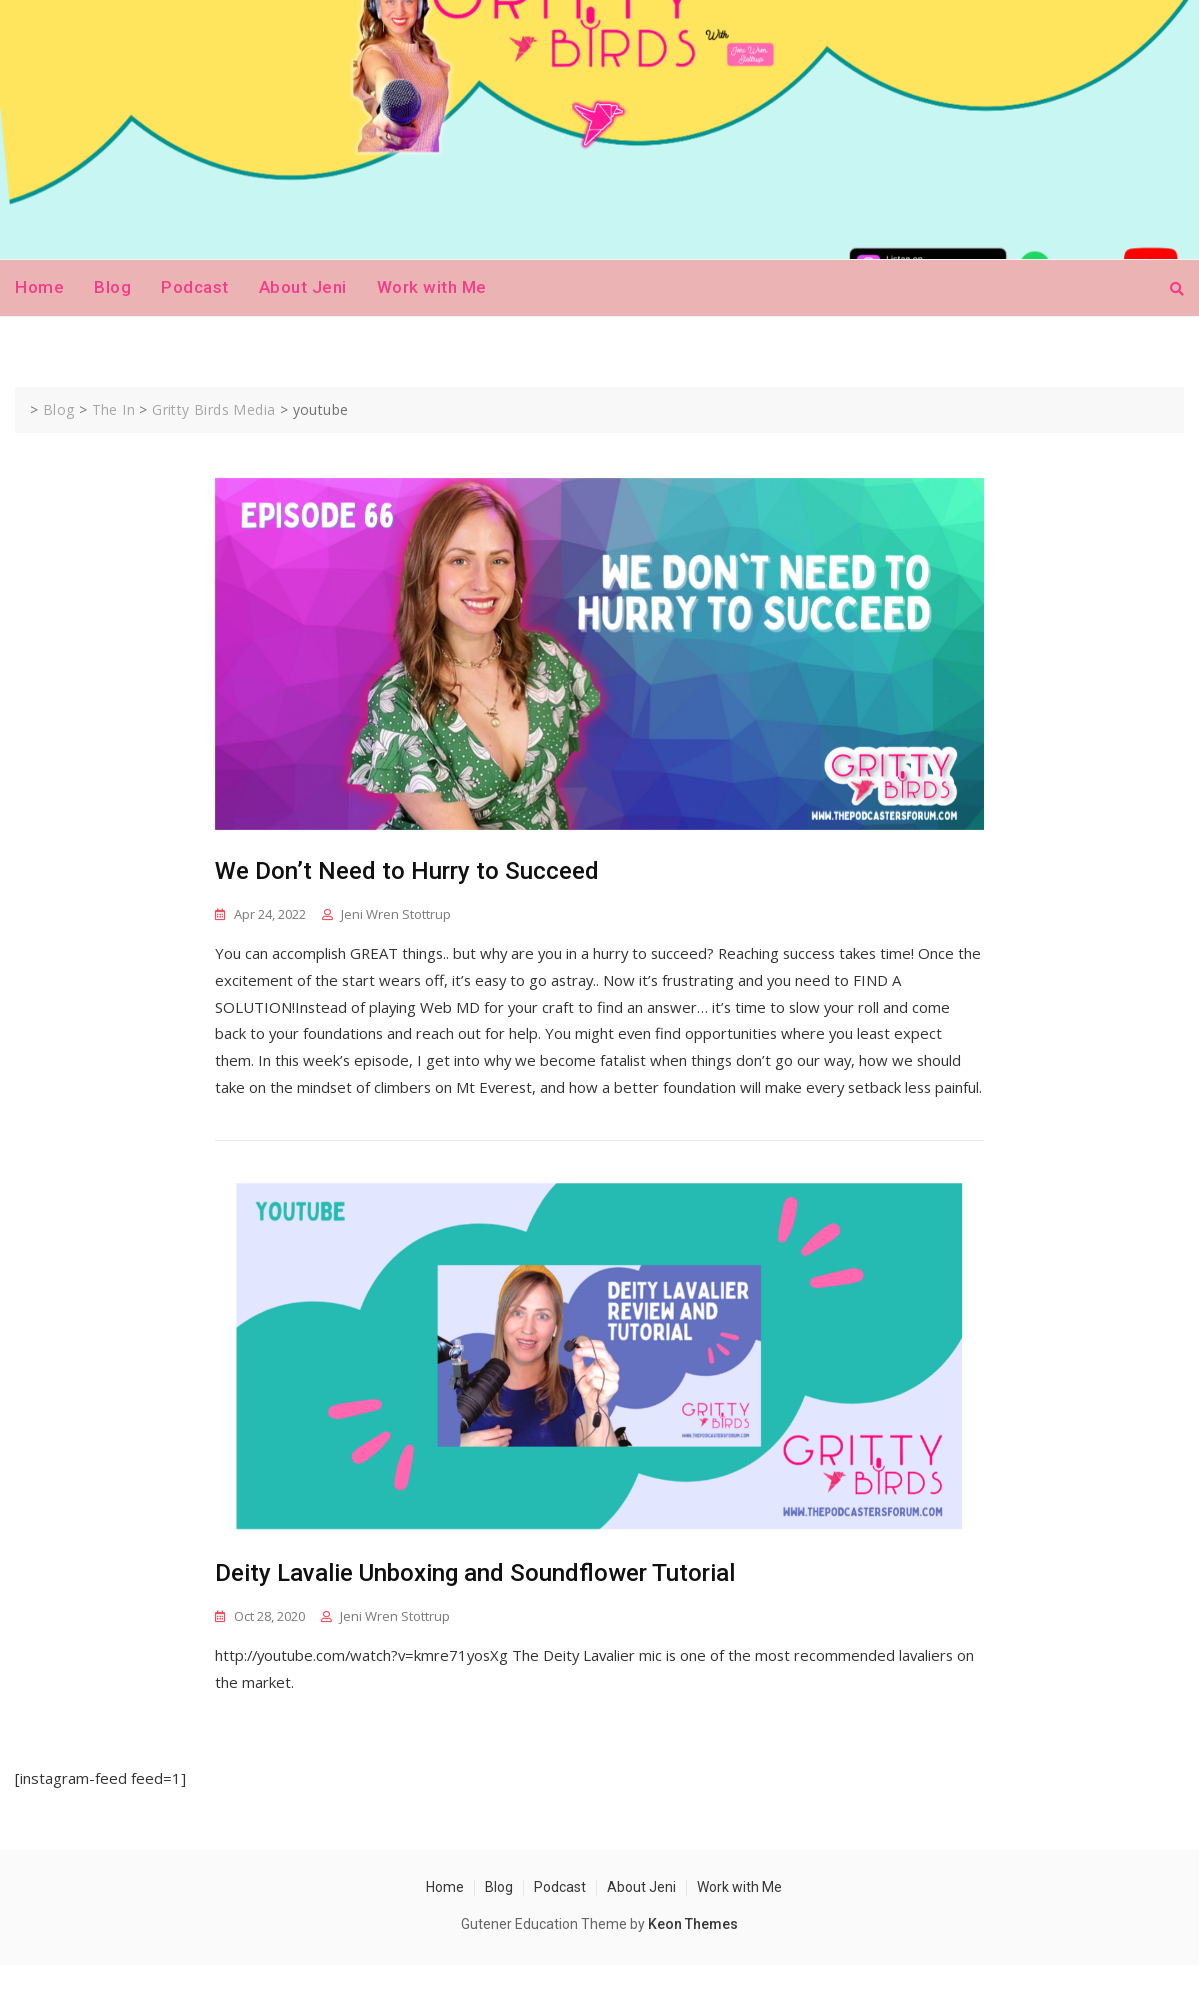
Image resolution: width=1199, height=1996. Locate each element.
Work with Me (432, 287)
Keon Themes (693, 1954)
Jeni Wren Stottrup (396, 914)
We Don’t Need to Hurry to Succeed (407, 871)
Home (39, 287)
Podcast (195, 287)
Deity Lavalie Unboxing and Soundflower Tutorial (475, 1603)
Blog (112, 287)
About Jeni (303, 287)
